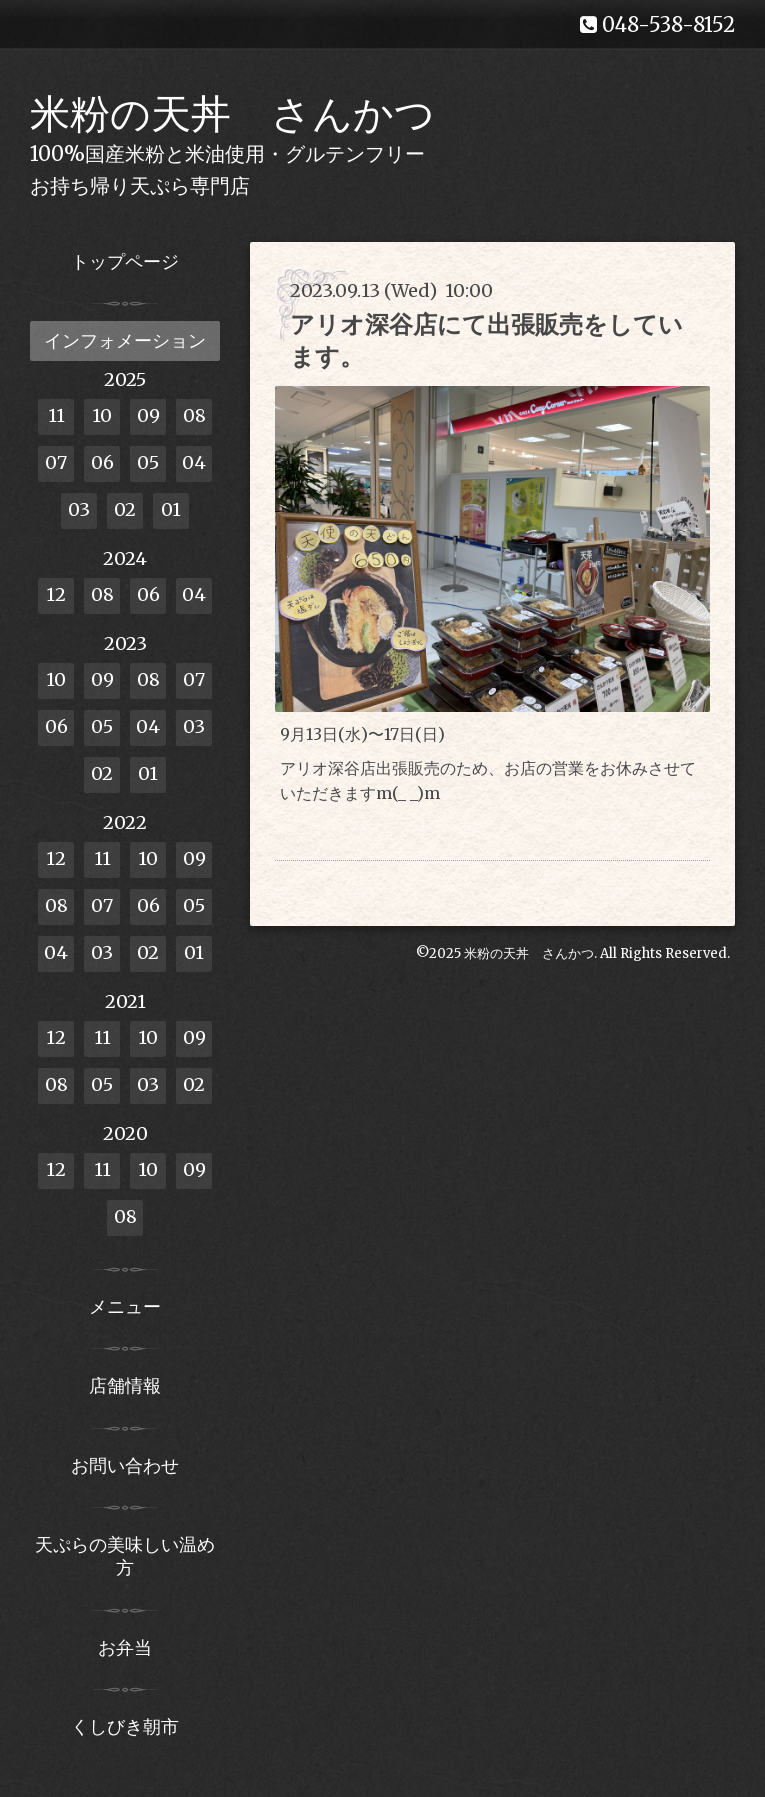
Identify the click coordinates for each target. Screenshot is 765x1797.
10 (102, 415)
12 (56, 594)
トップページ (125, 261)
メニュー (125, 1306)
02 (125, 509)
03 (79, 509)
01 (171, 509)
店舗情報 (125, 1385)
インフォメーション (125, 340)
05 (148, 462)
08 (194, 415)
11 (56, 415)
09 (148, 415)
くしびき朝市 (125, 1726)
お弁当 (125, 1647)
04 (194, 462)
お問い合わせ (125, 1465)
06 (102, 462)
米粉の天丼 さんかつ (232, 114)
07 (56, 462)
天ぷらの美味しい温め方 (125, 1556)
